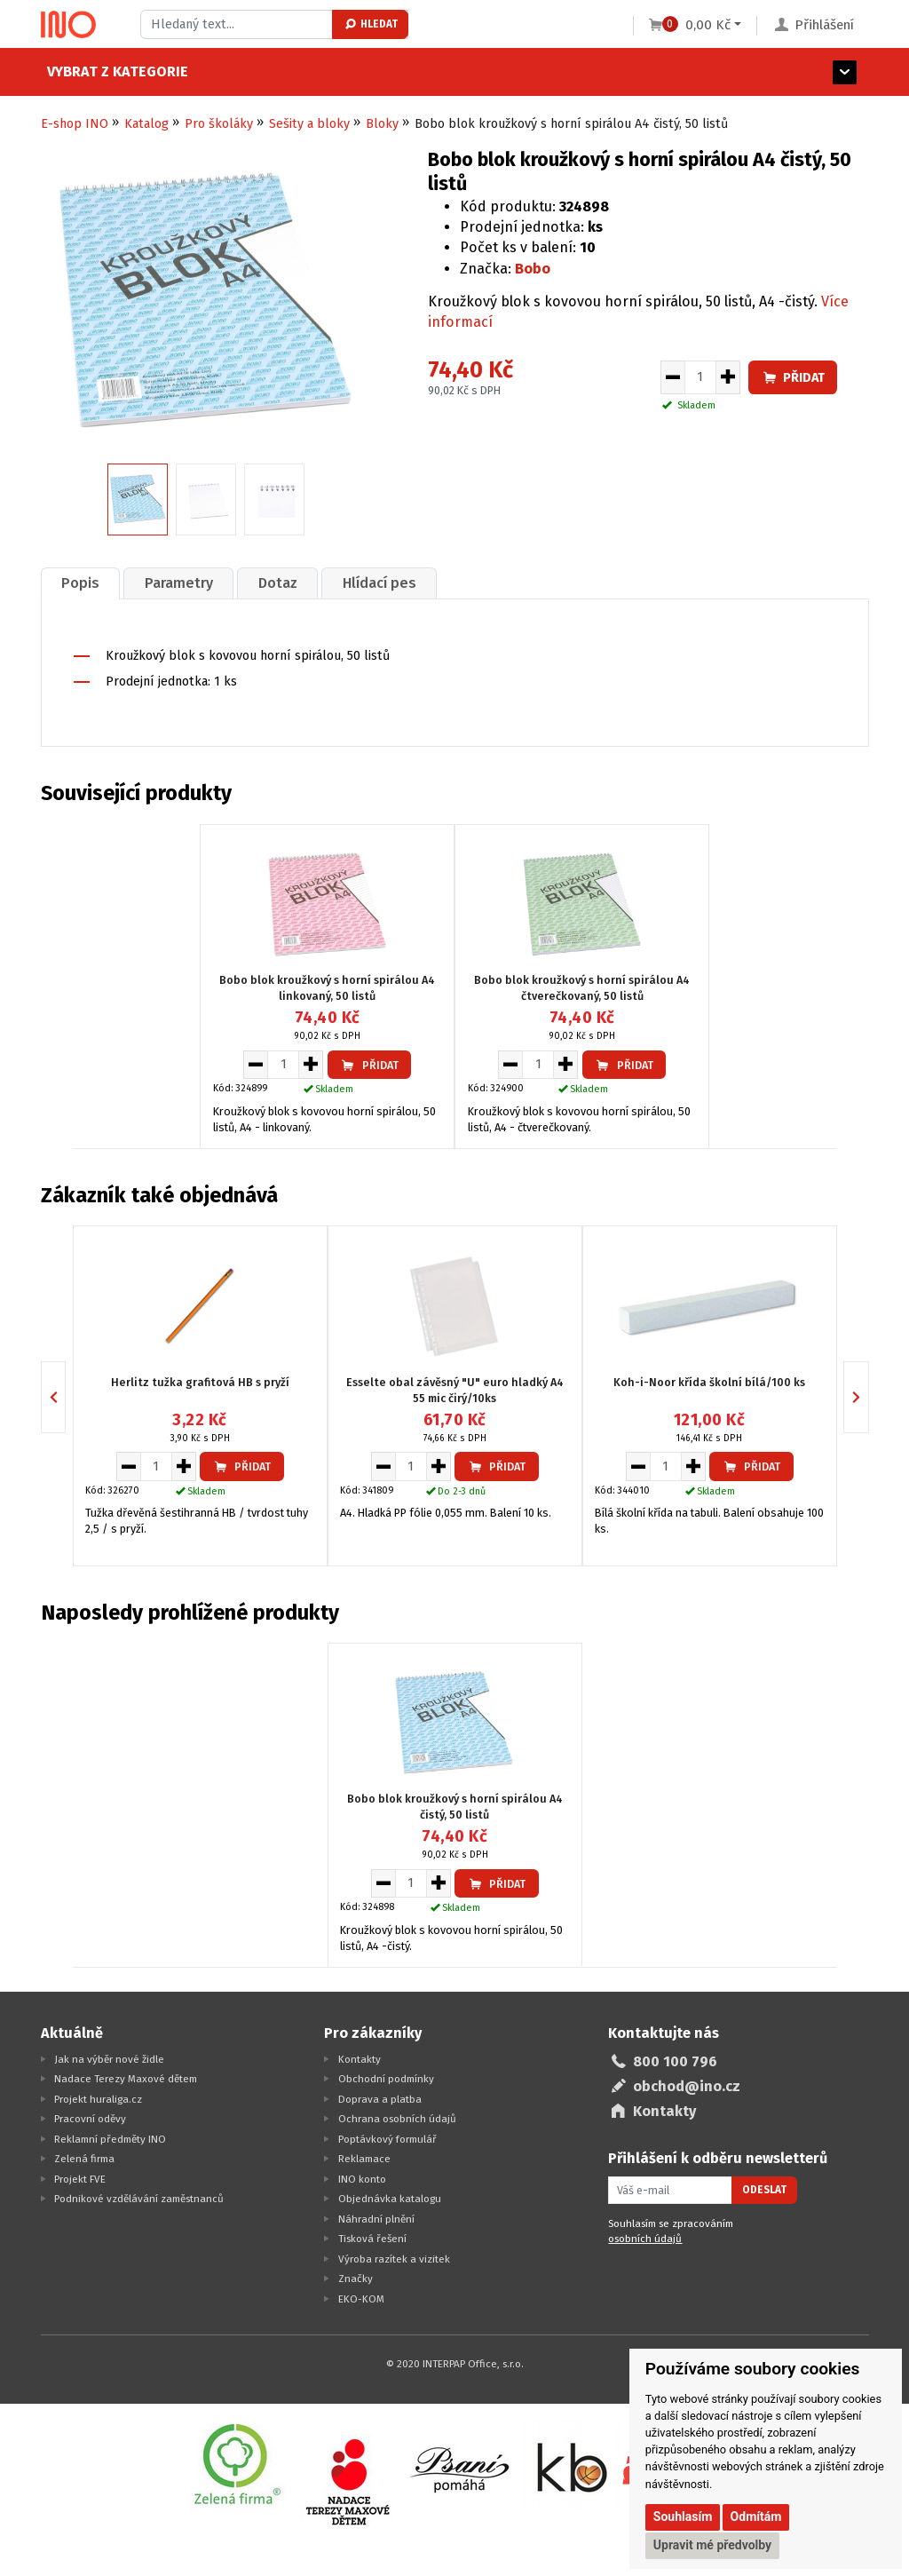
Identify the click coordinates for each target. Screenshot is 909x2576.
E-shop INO (74, 123)
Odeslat (764, 2190)
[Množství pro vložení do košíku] (700, 377)
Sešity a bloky (309, 123)
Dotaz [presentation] (277, 583)
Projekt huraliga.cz (98, 2099)
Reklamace (364, 2158)
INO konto (362, 2179)
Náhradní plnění (376, 2219)
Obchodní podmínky (386, 2079)
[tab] (81, 582)
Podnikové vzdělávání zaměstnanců (139, 2198)
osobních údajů (645, 2238)
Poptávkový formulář (387, 2139)
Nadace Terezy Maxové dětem (125, 2079)
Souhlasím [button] (683, 2516)
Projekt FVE (80, 2179)
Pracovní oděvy (90, 2118)
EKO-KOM (361, 2299)
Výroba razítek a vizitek (394, 2259)
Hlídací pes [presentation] (379, 583)
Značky (355, 2278)
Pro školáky (219, 123)
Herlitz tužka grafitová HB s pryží (200, 1382)
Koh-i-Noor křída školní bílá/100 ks (709, 1382)
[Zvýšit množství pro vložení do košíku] (728, 377)
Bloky (382, 123)
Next (868, 1397)
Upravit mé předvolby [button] (712, 2545)
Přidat (793, 377)
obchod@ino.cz (686, 2086)
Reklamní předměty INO (110, 2139)
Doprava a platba (380, 2099)
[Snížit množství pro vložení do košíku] (672, 377)
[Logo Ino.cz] (68, 25)
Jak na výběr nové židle (109, 2059)
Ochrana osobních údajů (397, 2118)
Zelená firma (84, 2158)
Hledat (371, 24)
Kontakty (359, 2059)
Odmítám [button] (756, 2516)
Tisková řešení (372, 2238)
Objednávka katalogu (389, 2198)
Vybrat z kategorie (111, 71)
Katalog (146, 123)
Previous (65, 1397)
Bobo (532, 268)
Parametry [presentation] (179, 583)
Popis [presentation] (80, 583)
